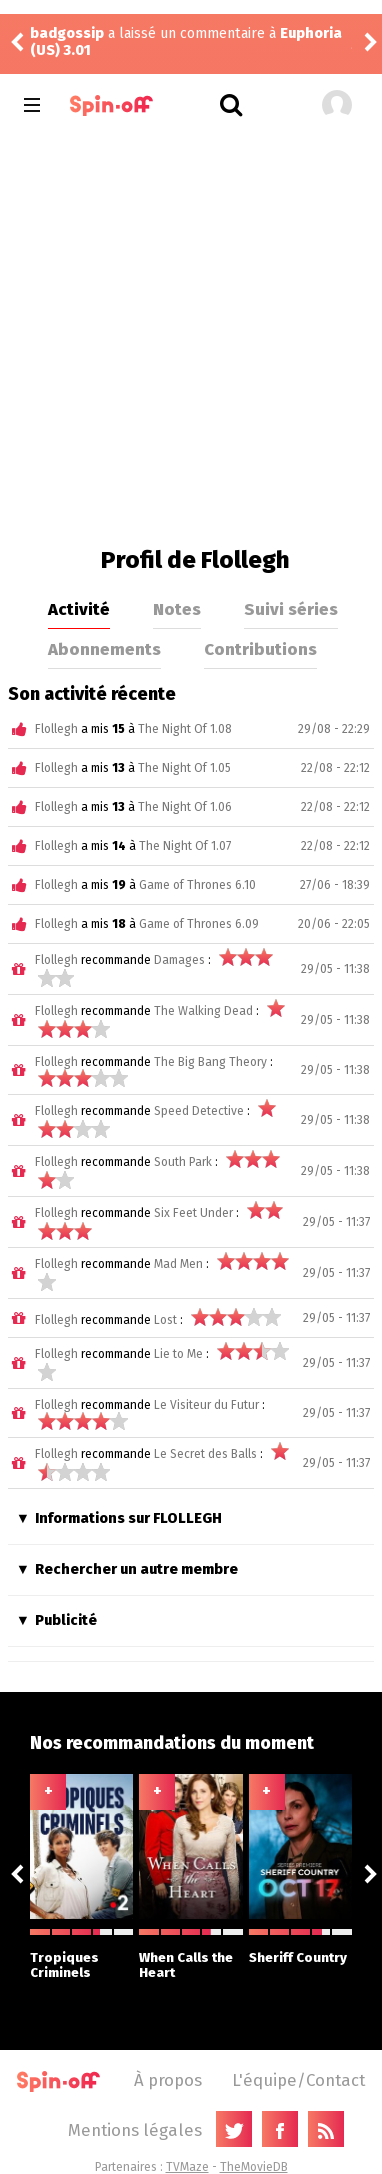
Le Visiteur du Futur (206, 1405)
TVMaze (187, 2167)
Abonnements (104, 649)
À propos (168, 2080)
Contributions (260, 649)
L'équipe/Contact (298, 2080)
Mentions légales (135, 2130)
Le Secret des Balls (205, 1454)
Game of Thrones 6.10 (197, 885)
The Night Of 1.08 (185, 729)
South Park (183, 1162)
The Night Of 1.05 (184, 768)
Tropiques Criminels (81, 1954)
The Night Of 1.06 (185, 807)
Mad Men (178, 1264)
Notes (177, 609)
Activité (79, 609)
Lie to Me (178, 1354)
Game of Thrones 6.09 (199, 924)
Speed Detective (199, 1111)
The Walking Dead (203, 1011)
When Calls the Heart (190, 1954)
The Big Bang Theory (210, 1062)
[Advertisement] (191, 335)
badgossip (67, 33)
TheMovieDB (254, 2167)
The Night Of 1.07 (185, 846)
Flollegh (56, 729)
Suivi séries (291, 609)
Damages (179, 960)
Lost (165, 1320)
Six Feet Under (193, 1213)
